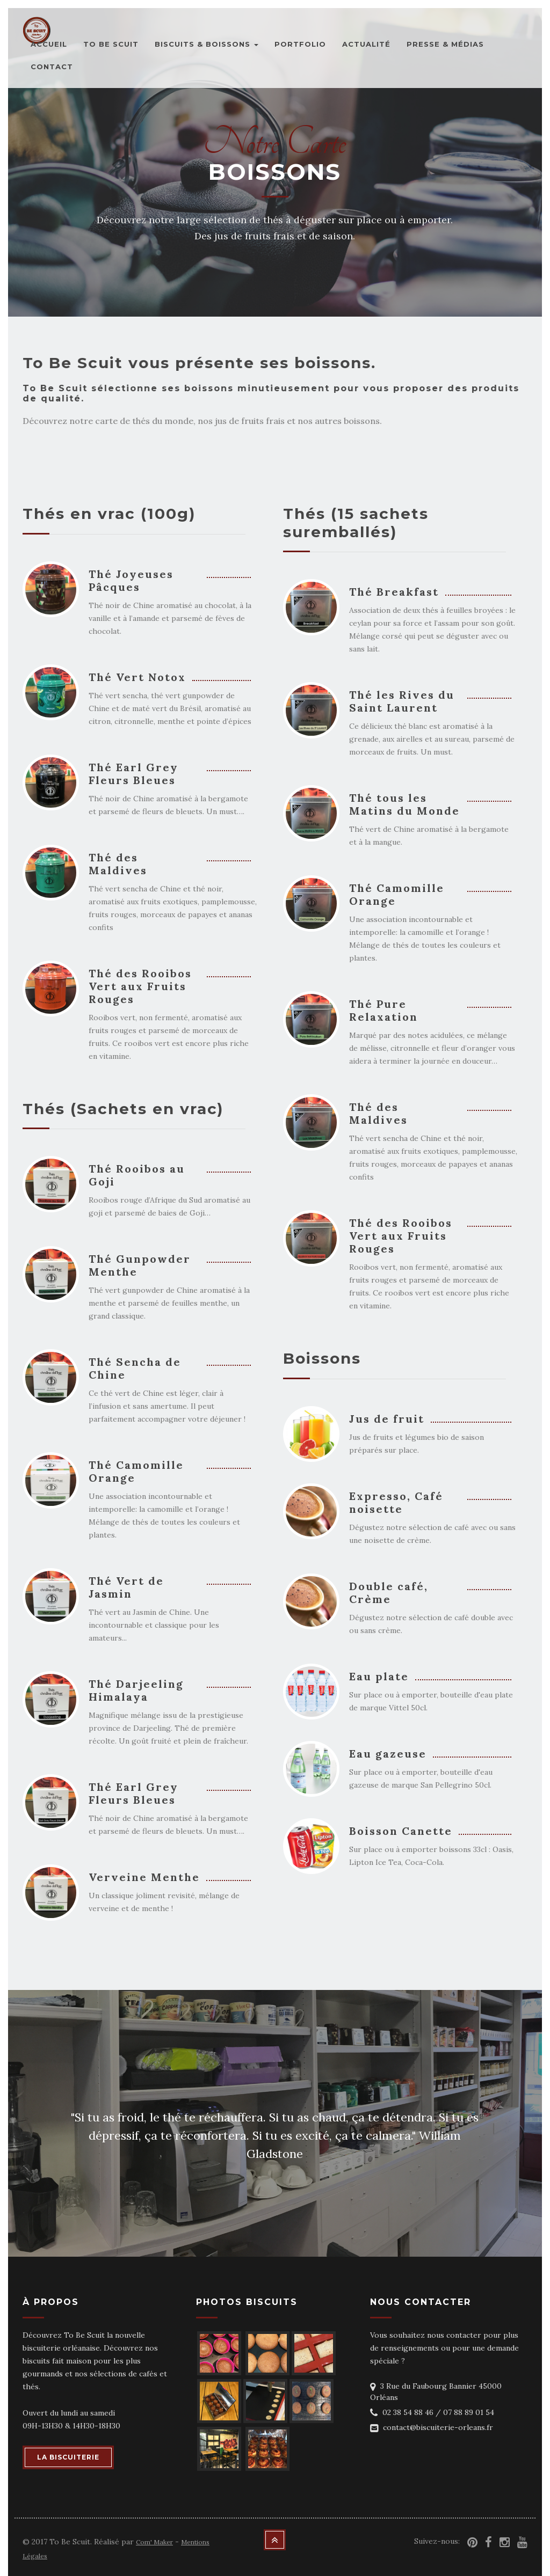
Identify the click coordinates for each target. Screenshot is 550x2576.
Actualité (366, 44)
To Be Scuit (111, 44)
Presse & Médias (445, 44)
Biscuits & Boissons (206, 44)
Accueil (49, 44)
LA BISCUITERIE (68, 2457)
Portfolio (300, 44)
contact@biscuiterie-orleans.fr (438, 2427)
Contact (52, 66)
